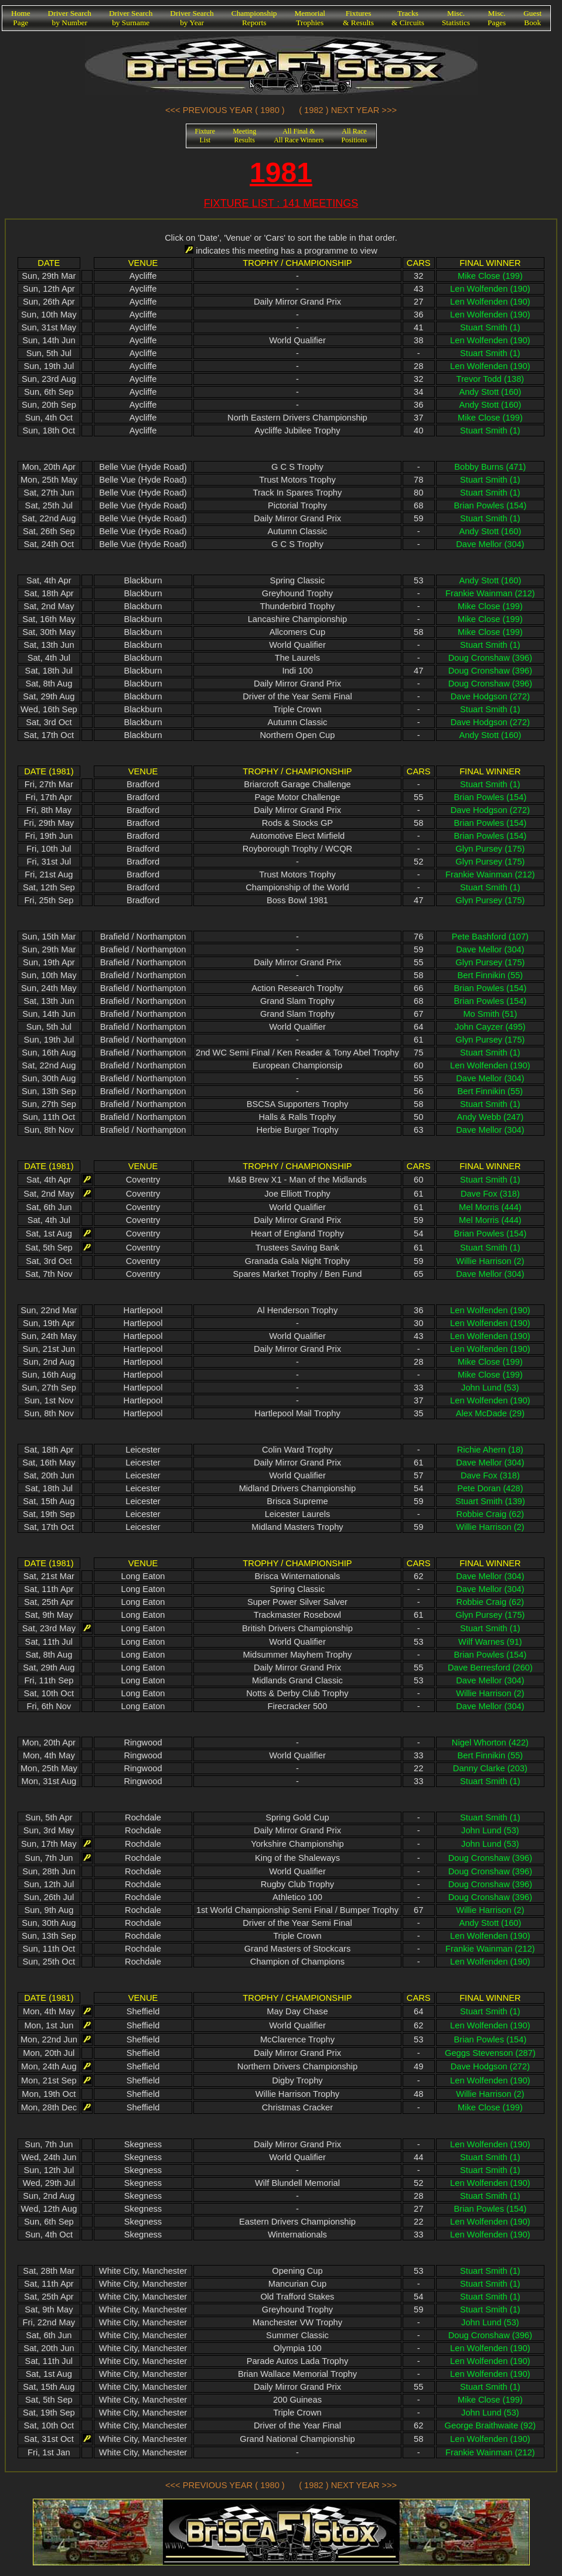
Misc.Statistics (456, 18)
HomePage (20, 18)
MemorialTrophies (310, 18)
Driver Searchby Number (69, 18)
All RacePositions (354, 135)
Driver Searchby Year (191, 18)
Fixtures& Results (358, 18)
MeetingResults (244, 135)
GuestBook (532, 18)
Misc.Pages (497, 18)
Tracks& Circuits (407, 18)
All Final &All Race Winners (298, 135)
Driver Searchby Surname (130, 18)
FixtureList (205, 135)
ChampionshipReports (254, 18)
